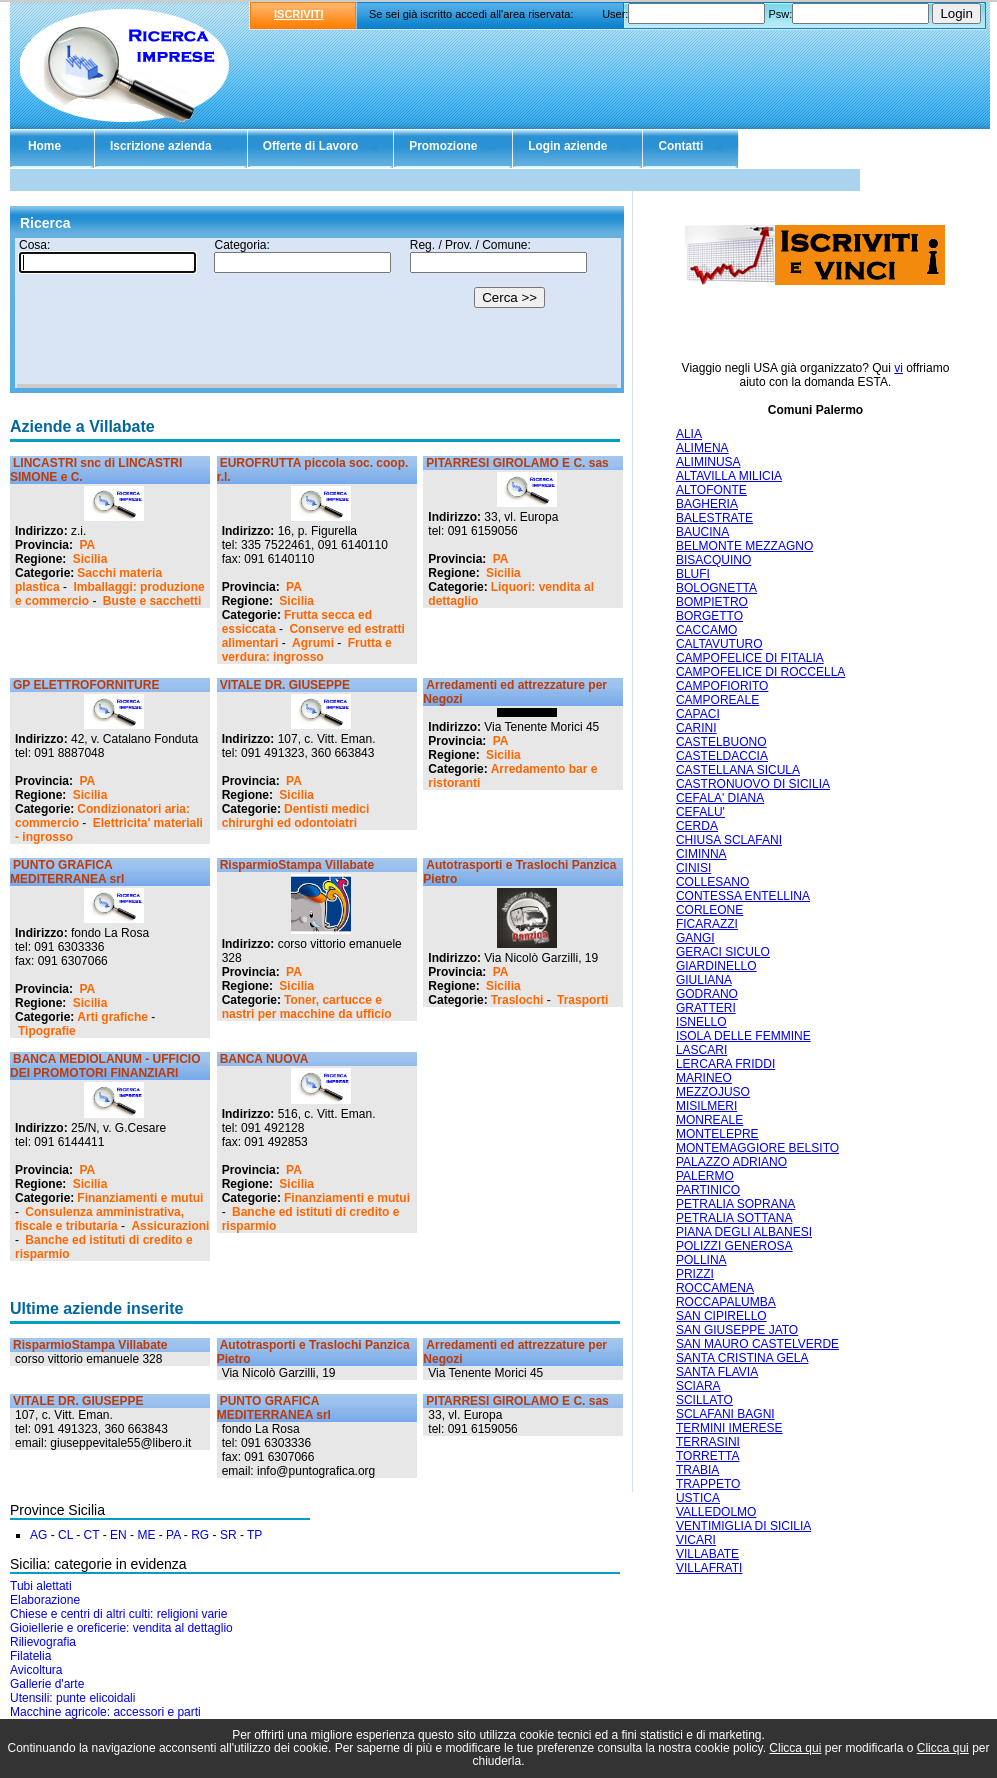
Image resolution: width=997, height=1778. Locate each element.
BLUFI (693, 574)
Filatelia (30, 1656)
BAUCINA (702, 532)
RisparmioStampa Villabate (297, 865)
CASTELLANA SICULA (738, 770)
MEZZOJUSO (713, 1092)
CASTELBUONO (721, 742)
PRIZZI (695, 1274)
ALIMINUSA (708, 462)
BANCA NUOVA (264, 1059)
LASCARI (701, 1050)
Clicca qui (795, 1748)
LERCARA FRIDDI (725, 1064)
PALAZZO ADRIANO (731, 1162)
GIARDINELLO (716, 966)
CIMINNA (701, 854)
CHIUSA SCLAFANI (729, 840)
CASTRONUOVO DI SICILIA (753, 784)
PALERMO (705, 1176)
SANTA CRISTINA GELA (742, 1358)
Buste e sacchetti (152, 601)
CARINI (696, 728)
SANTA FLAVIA (717, 1372)
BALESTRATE (714, 518)
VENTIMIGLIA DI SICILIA (743, 1526)
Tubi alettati (41, 1586)
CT (92, 1535)
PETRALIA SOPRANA (735, 1204)
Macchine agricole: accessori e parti (105, 1712)
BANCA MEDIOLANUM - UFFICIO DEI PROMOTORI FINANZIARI (105, 1066)
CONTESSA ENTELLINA (743, 896)
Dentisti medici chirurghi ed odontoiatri (296, 816)
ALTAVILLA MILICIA (729, 476)
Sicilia (90, 559)
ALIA (689, 434)
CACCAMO (706, 630)
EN (118, 1535)
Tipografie (47, 1031)
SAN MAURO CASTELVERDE (757, 1344)
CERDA (697, 826)
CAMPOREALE (717, 700)
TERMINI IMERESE (729, 1428)
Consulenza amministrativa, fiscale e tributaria (99, 1219)
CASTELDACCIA (722, 756)
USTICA (698, 1498)
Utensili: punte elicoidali (72, 1698)
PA (87, 545)
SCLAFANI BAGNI (725, 1414)
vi (898, 368)
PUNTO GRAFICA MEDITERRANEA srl (67, 872)
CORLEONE (709, 910)
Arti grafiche (112, 1017)
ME (146, 1535)
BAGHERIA (707, 504)
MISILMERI (706, 1106)
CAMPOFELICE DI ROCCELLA (760, 672)
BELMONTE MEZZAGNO (744, 546)
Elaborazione (45, 1600)
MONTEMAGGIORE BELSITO (757, 1148)
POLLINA (701, 1260)
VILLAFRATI (709, 1568)
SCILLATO (704, 1400)
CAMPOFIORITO (722, 686)
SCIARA (698, 1386)
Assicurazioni (170, 1226)
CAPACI (698, 714)
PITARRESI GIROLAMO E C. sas (517, 463)
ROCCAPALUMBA (726, 1302)
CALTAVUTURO (719, 644)
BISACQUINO (713, 560)
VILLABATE (707, 1554)
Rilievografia (43, 1642)
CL (65, 1535)
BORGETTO (709, 616)
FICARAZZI (707, 924)
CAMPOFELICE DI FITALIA (750, 658)
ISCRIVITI (299, 14)
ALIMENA (702, 448)
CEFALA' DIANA (720, 798)
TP (254, 1535)
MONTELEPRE (717, 1134)
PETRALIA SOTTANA (734, 1218)
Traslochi (517, 1000)
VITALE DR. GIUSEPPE (285, 685)
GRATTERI (706, 1008)
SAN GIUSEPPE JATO (737, 1330)
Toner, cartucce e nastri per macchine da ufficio (307, 1007)
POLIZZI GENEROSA (734, 1246)
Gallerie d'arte (47, 1684)
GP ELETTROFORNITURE (86, 685)
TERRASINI (708, 1442)
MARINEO (704, 1078)
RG (200, 1535)
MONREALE (709, 1120)
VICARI (696, 1540)
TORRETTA (708, 1456)
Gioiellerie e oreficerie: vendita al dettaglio (121, 1628)
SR (228, 1535)
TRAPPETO (708, 1484)
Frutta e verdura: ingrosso (307, 650)
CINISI (693, 868)
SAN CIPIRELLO (721, 1316)
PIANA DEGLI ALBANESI (744, 1232)
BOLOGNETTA (716, 588)
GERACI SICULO (723, 952)
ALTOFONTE (711, 490)
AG (38, 1535)
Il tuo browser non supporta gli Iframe (317, 313)
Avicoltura (36, 1670)
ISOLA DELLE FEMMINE (743, 1036)
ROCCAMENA (715, 1288)
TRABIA (697, 1470)
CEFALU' (700, 812)
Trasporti (582, 1000)
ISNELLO (701, 1022)
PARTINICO (708, 1190)
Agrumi (313, 643)
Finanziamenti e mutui (140, 1198)
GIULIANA (704, 980)
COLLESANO (712, 882)
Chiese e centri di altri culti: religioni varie (118, 1614)
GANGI (695, 938)
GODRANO (707, 994)
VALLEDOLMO (716, 1512)
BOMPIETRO (712, 602)
